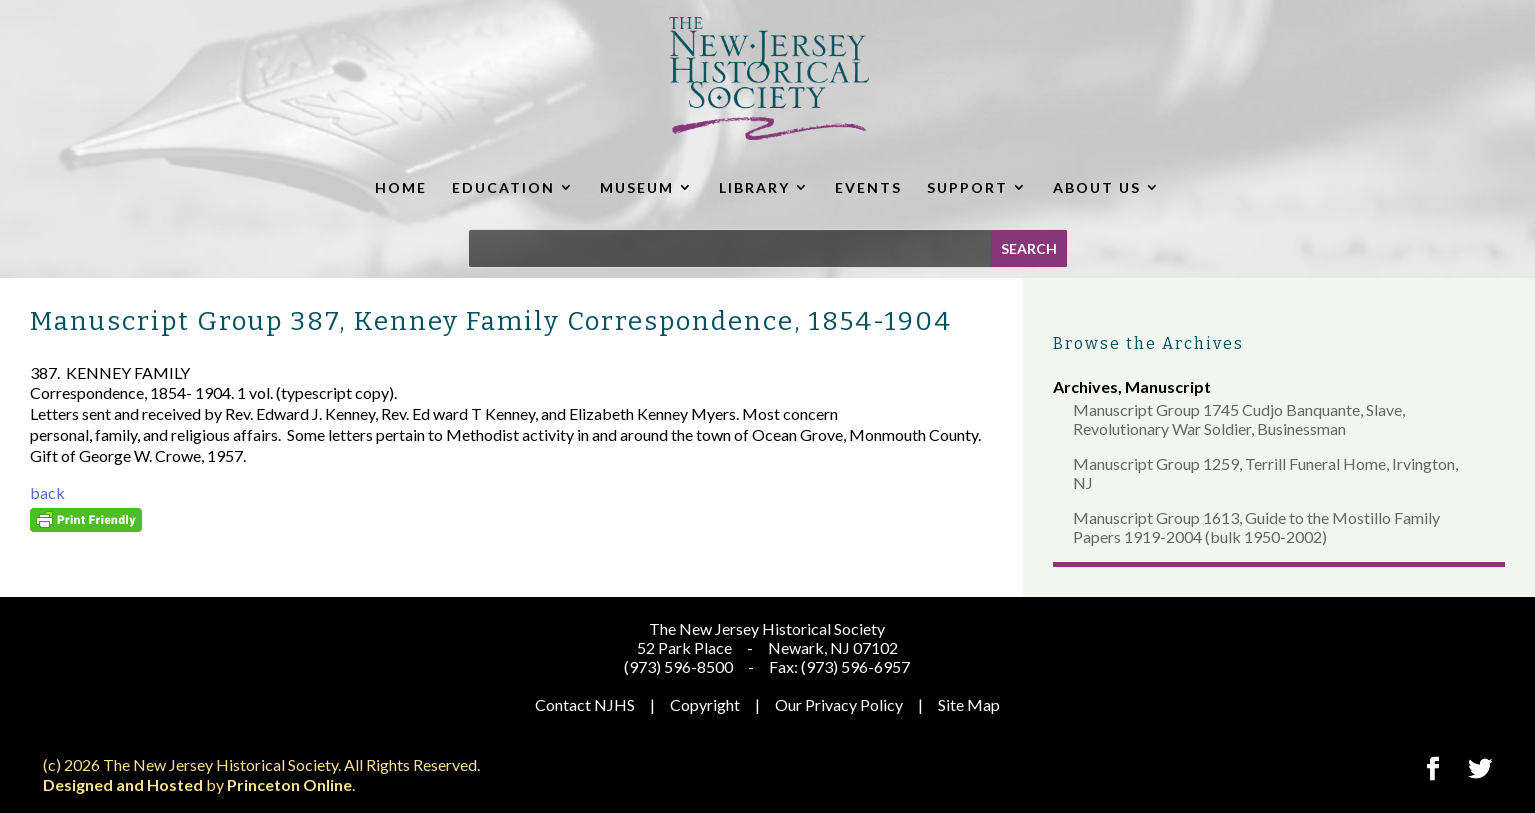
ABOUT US (1097, 187)
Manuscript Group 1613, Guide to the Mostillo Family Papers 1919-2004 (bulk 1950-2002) (1256, 527)
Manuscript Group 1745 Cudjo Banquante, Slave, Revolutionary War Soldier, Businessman (1239, 419)
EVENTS (868, 187)
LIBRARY (754, 187)
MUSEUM (637, 187)
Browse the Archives (1148, 343)
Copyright (705, 704)
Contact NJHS (585, 704)
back (47, 492)
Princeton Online (289, 784)
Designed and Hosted (123, 784)
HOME (401, 187)
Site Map (969, 704)
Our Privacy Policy (839, 704)
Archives (1085, 386)
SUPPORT (967, 187)
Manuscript (1168, 386)
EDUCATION (503, 187)
